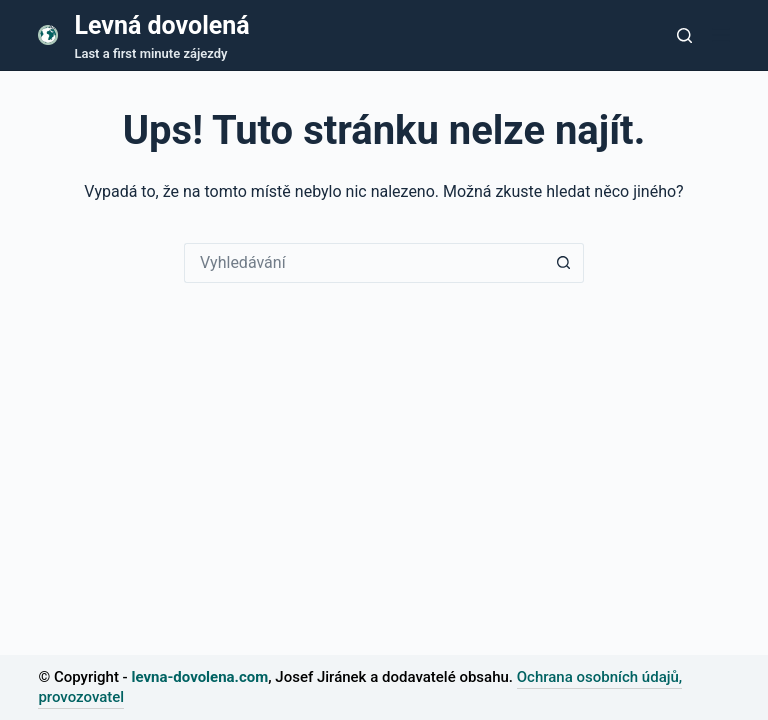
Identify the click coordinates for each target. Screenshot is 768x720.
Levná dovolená (161, 25)
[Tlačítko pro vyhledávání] (684, 35)
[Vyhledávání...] (364, 263)
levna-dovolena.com (199, 677)
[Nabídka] (721, 35)
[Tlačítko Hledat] (564, 263)
